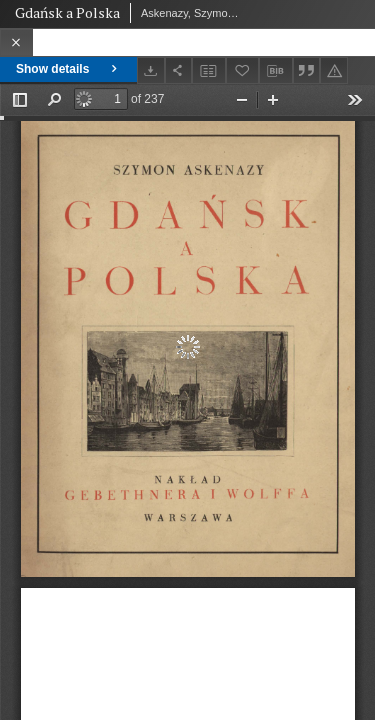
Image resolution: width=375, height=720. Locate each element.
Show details (68, 69)
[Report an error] (334, 70)
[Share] (179, 70)
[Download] (151, 70)
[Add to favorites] (243, 70)
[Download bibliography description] (276, 71)
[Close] (16, 42)
